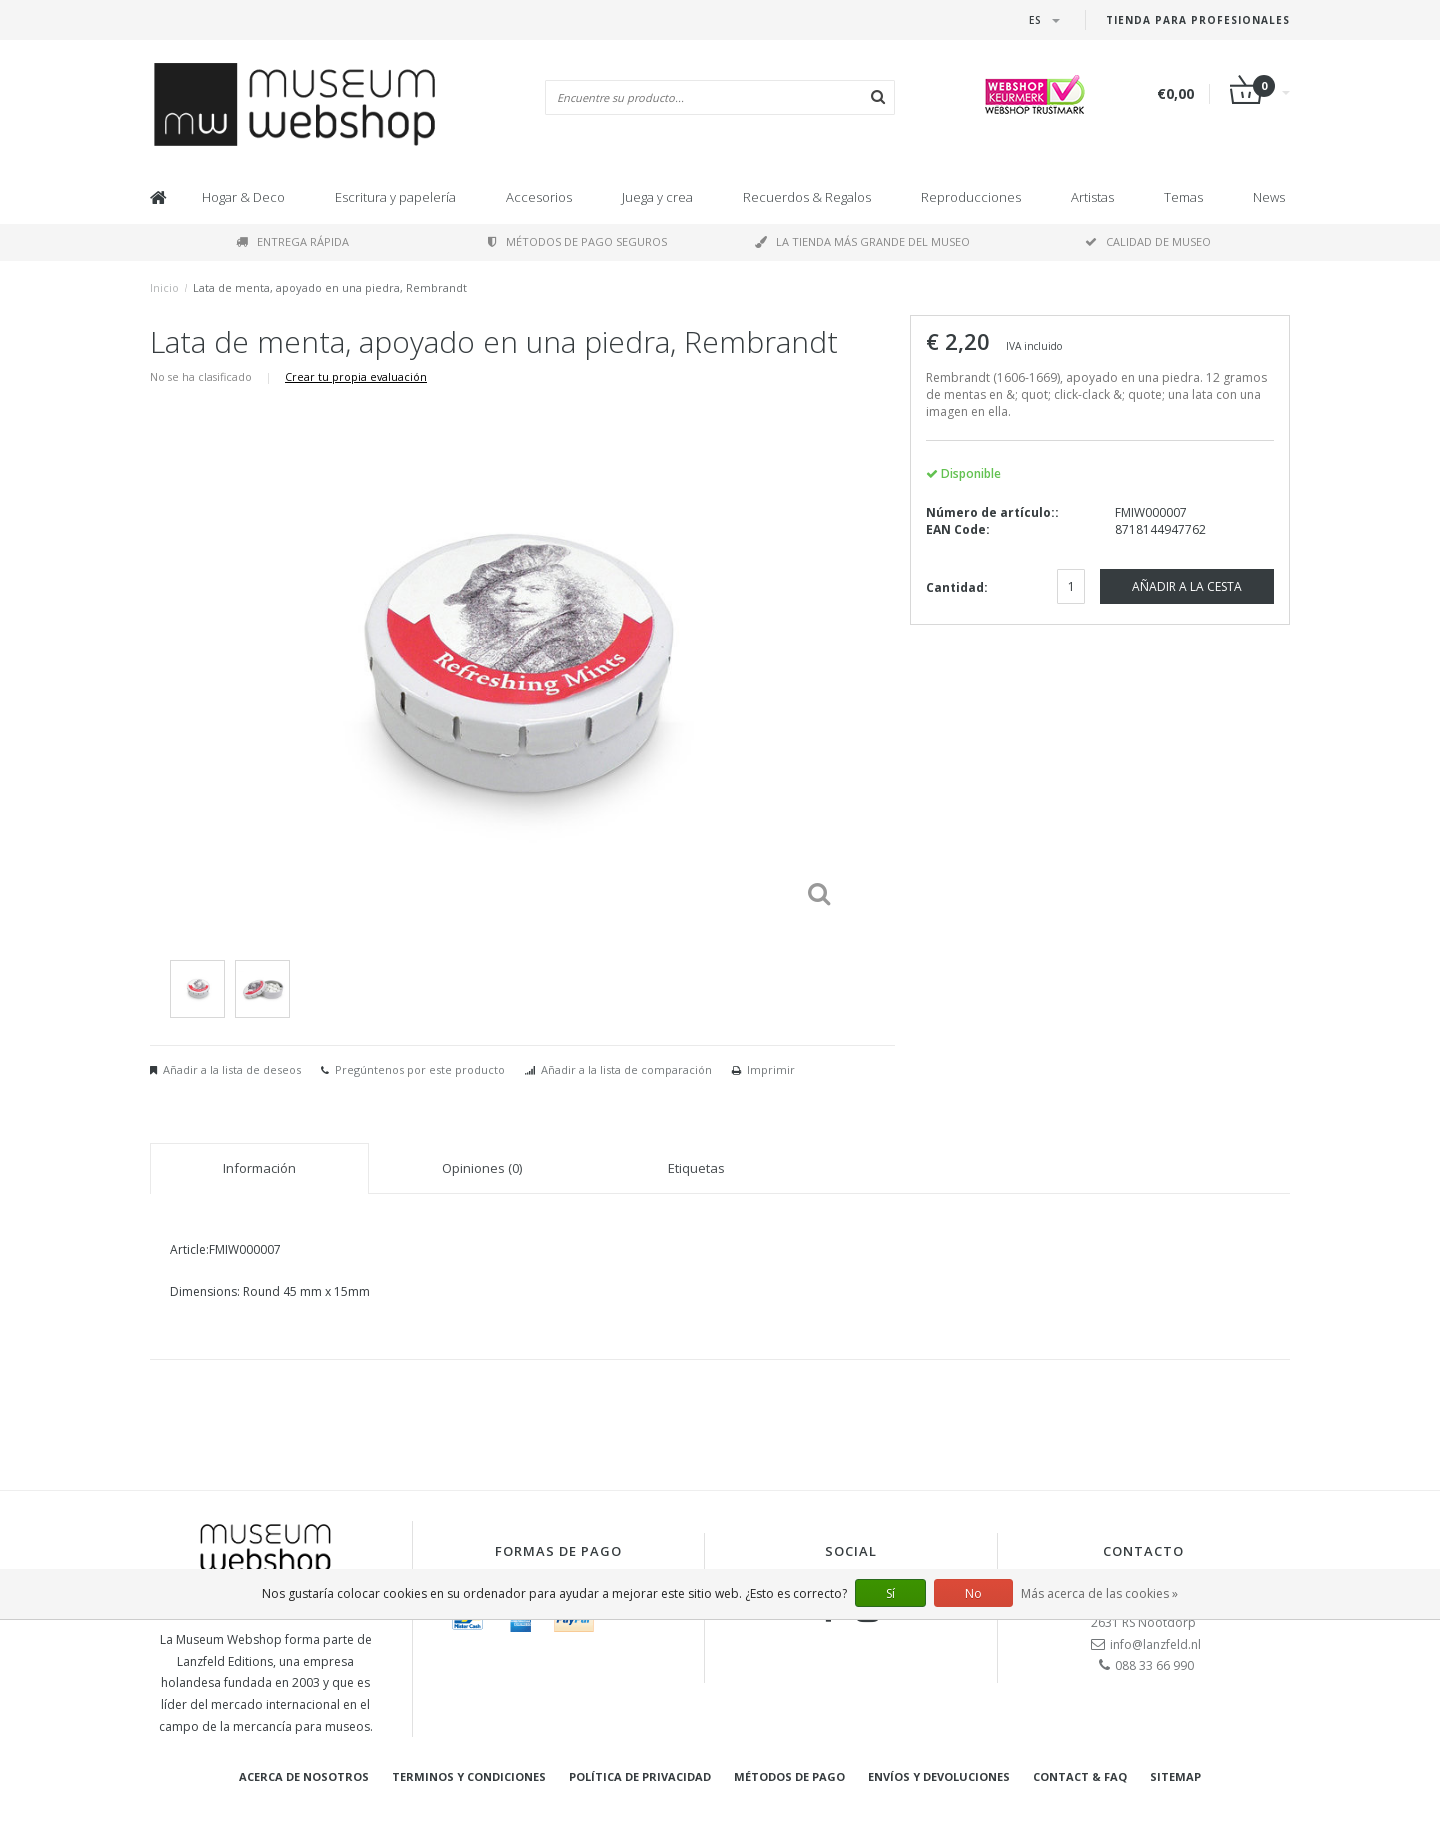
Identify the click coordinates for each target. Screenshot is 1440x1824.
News (1269, 197)
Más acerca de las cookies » (1099, 1593)
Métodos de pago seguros (577, 241)
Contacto (1143, 1551)
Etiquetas (696, 1168)
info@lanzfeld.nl (1155, 1644)
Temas (1183, 197)
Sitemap (1175, 1776)
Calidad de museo (1148, 241)
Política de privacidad (640, 1776)
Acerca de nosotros (304, 1776)
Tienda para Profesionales (1198, 20)
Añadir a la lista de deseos (232, 1069)
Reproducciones (971, 197)
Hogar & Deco (243, 197)
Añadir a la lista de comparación (626, 1069)
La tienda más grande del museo (862, 241)
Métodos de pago (789, 1776)
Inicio (164, 287)
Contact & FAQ (1080, 1776)
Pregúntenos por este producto (420, 1069)
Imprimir (771, 1069)
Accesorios (539, 197)
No (973, 1593)
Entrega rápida (292, 241)
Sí (890, 1593)
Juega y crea (657, 197)
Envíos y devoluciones (939, 1776)
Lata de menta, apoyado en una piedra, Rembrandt (330, 287)
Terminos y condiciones (469, 1776)
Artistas (1092, 197)
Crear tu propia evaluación (356, 376)
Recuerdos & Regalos (807, 197)
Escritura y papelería (395, 197)
